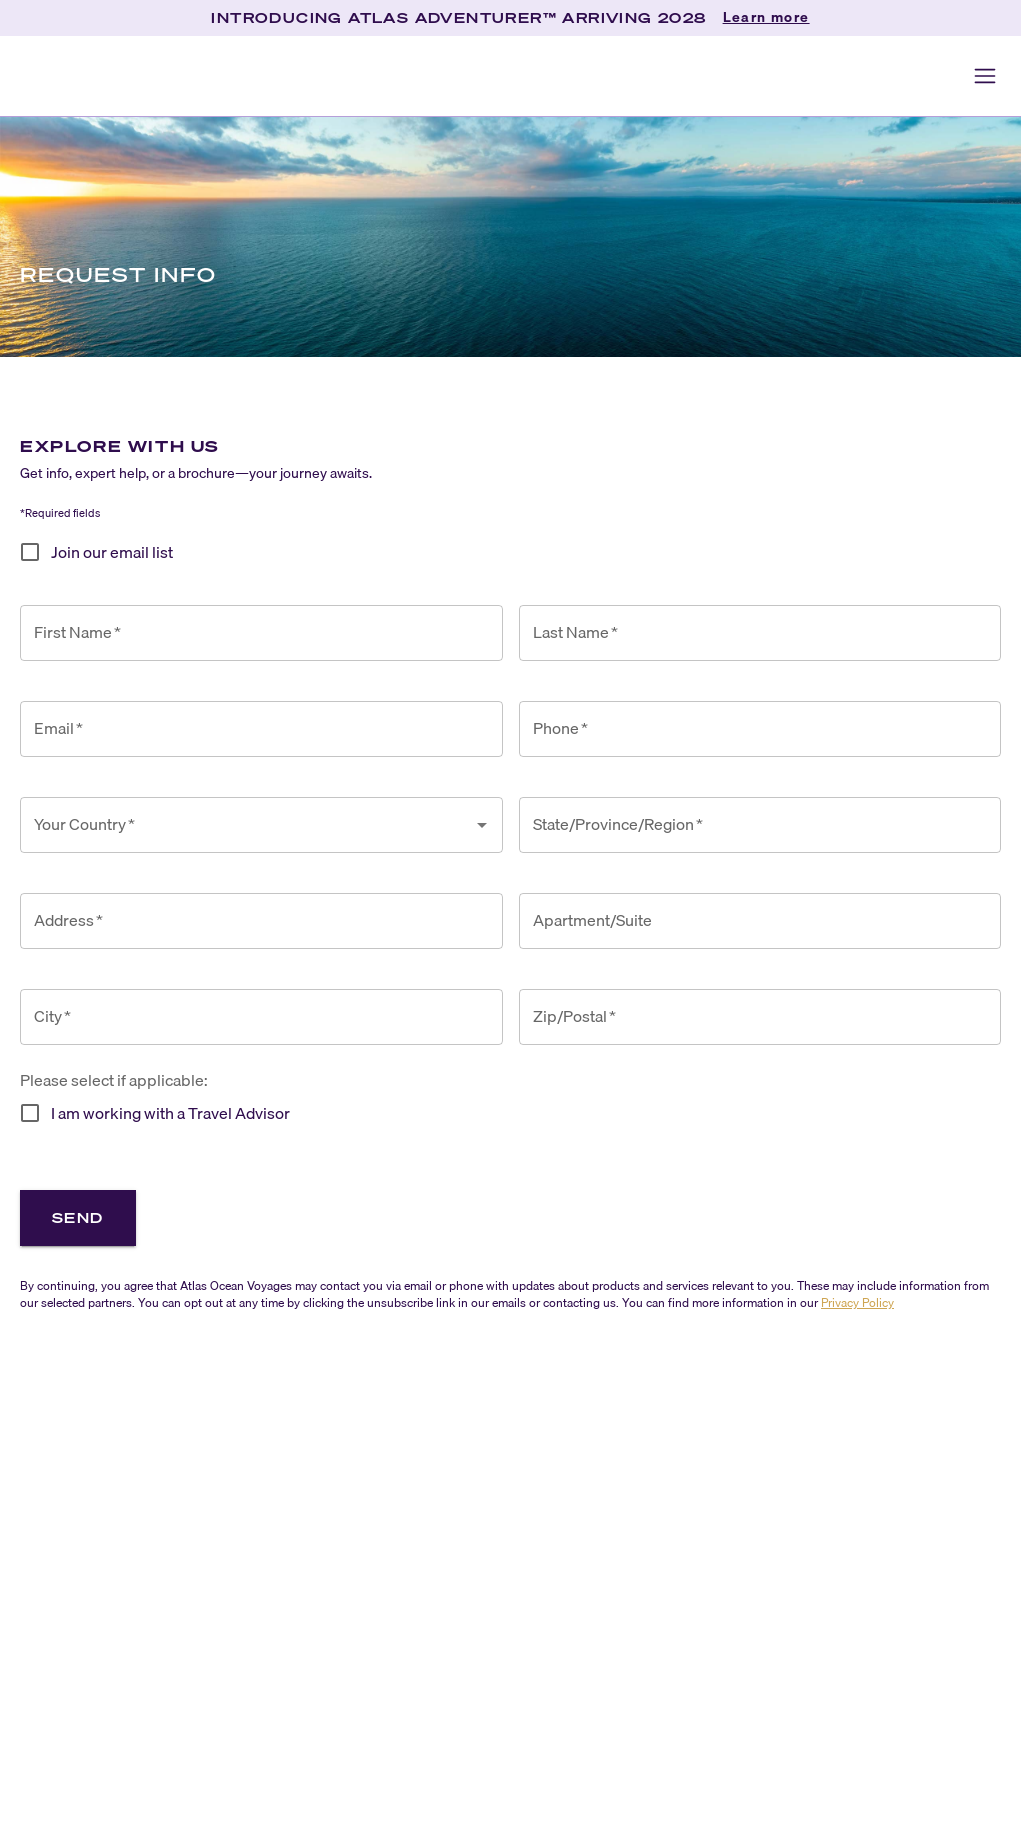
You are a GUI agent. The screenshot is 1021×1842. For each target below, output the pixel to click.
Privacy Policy (857, 1302)
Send (78, 1217)
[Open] (482, 825)
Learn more (766, 18)
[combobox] (246, 825)
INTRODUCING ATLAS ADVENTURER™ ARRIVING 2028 (458, 17)
